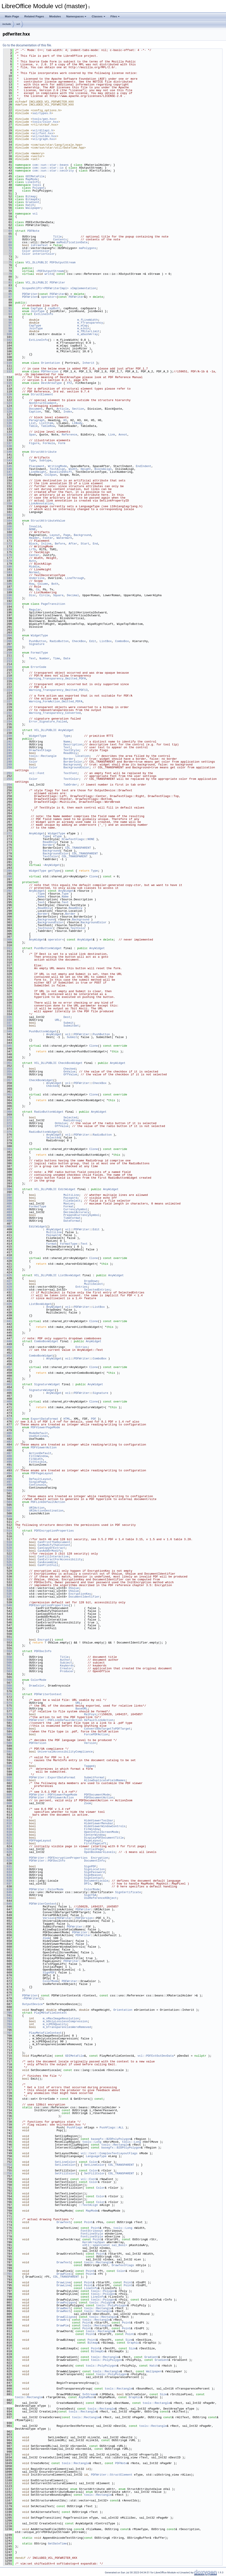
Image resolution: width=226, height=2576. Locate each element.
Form (61, 443)
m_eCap (82, 326)
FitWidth (36, 1459)
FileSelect (72, 1201)
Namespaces (76, 16)
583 (7, 1729)
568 (7, 1686)
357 (7, 1080)
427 (7, 1281)
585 (7, 1734)
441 (7, 1321)
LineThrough (74, 578)
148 (7, 475)
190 (7, 595)
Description (72, 744)
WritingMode (57, 466)
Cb (38, 590)
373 (7, 1126)
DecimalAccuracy (76, 1212)
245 (7, 753)
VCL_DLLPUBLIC (37, 262)
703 (7, 2021)
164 (7, 521)
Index (67, 412)
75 (7, 262)
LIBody (77, 423)
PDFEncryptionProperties (54, 1531)
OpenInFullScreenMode (101, 1832)
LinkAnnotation (41, 503)
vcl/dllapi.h (42, 130)
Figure (34, 443)
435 (7, 1304)
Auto (32, 561)
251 (7, 773)
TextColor (71, 779)
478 (7, 1427)
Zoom (87, 1803)
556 (7, 1651)
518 (7, 1542)
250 (7, 767)
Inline (46, 544)
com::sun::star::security (53, 171)
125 (7, 409)
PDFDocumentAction (98, 1798)
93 (7, 314)
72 (7, 254)
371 (7, 1120)
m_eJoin (83, 328)
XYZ (69, 383)
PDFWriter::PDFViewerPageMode (53, 1795)
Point (88, 2222)
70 (7, 248)
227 (7, 701)
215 (7, 667)
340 (7, 1031)
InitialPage (93, 1849)
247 (7, 759)
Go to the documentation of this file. (27, 45)
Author (65, 1660)
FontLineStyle (92, 2234)
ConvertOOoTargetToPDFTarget (107, 1729)
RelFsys (90, 1714)
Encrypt (44, 1640)
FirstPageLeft (95, 1843)
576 (7, 1709)
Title (57, 237)
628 (7, 1858)
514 (7, 1531)
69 (7, 245)
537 (7, 1597)
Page (66, 535)
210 (7, 653)
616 (7, 1823)
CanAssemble (47, 1562)
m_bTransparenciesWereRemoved (67, 2027)
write (49, 274)
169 (7, 535)
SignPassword (94, 1872)
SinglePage (37, 1482)
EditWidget (66, 1189)
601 (7, 1780)
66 (7, 237)
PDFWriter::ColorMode (46, 1889)
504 (7, 1502)
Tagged (89, 1766)
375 (7, 1132)
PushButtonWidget (48, 948)
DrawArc (62, 2320)
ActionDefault (40, 1453)
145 (7, 466)
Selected (70, 1117)
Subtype (45, 460)
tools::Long (91, 2142)
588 (7, 1743)
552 (7, 1640)
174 (7, 549)
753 (7, 2165)
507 (7, 1511)
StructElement (42, 394)
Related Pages (34, 16)
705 (7, 2027)
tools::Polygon (103, 2291)
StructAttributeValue (48, 521)
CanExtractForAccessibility (60, 1559)
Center (34, 555)
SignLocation (94, 1869)
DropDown (91, 1281)
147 (7, 472)
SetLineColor (65, 2162)
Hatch (30, 205)
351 (7, 1063)
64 (7, 231)
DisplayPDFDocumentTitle (104, 1838)
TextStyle (71, 750)
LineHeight (37, 472)
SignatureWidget (47, 1384)
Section (78, 409)
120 (7, 394)
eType (57, 836)
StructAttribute (43, 452)
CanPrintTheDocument (54, 1542)
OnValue (69, 1072)
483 (7, 1442)
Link (111, 435)
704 (7, 2024)
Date (66, 658)
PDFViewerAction (43, 1447)
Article (62, 409)
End (95, 544)
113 (7, 371)
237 (7, 730)
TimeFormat (72, 1218)
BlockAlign (103, 469)
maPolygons (87, 248)
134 (7, 435)
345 (7, 1046)
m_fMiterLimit (88, 331)
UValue (74, 1591)
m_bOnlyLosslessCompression (65, 2021)
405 (7, 1218)
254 (7, 785)
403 (7, 1212)
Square (58, 595)
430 (7, 1290)
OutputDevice (32, 2004)
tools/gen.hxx (43, 119)
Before (60, 544)
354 (7, 1072)
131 (7, 426)
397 (7, 1195)
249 (7, 765)
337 (7, 1023)
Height (86, 469)
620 (7, 1835)
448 (7, 1341)
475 (7, 1419)
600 (7, 1777)
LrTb (32, 549)
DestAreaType (51, 383)
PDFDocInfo (42, 1651)
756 (7, 2173)
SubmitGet (71, 1026)
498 (7, 1485)
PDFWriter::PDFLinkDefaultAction (55, 1720)
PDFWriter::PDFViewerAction (51, 1798)
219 (7, 678)
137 (7, 443)
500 (7, 1490)
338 (7, 1026)
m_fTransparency (90, 323)
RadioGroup (72, 1120)
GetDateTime (57, 2544)
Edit (92, 641)
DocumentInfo (94, 1861)
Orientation (50, 363)
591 (7, 1752)
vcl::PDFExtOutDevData (155, 2056)
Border (68, 759)
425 (7, 1275)
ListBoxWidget (69, 1275)
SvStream (89, 2394)
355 (7, 1074)
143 (7, 460)
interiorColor (43, 254)
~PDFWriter (30, 1998)
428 (7, 1284)
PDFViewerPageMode (45, 1427)
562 (7, 1668)
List (32, 423)
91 (7, 308)
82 (7, 283)
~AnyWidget (51, 865)
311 (7, 948)
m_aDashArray (87, 334)
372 (7, 1123)
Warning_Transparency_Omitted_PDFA (57, 678)
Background (82, 535)
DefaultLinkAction (98, 1720)
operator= (48, 297)
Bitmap (31, 196)
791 (7, 2274)
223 (7, 690)
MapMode (32, 179)
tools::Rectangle (42, 756)
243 (7, 747)
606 (7, 1795)
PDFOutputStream (62, 262)
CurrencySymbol (75, 1209)
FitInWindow (38, 1456)
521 (7, 1551)
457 (7, 1367)
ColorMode (38, 1680)
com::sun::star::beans (50, 165)
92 (7, 311)
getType (54, 871)
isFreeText (39, 245)
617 (7, 1826)
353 (7, 1069)
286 (7, 876)
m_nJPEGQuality (55, 2024)
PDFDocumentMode (97, 1795)
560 (7, 1663)
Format (68, 1206)
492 (7, 1468)
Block (33, 544)
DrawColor (36, 1686)
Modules (55, 16)
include (6, 24)
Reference (69, 435)
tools (36, 185)
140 (7, 452)
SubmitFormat (94, 1777)
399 (7, 1201)
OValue (74, 1588)
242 (7, 744)
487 (7, 1453)
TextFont (70, 773)
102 (7, 340)
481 (7, 1436)
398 (7, 1198)
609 (7, 1803)
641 (7, 1895)
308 (7, 940)
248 (7, 762)
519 (7, 1545)
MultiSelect (93, 1284)
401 (7, 1206)
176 (7, 555)
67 (7, 239)
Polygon (38, 188)
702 (7, 2018)
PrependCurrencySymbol (81, 1215)
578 (7, 1714)
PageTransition (53, 604)
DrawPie (62, 2325)
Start (85, 544)
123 (7, 403)
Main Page (12, 16)
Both (54, 584)
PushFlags (74, 2127)
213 (7, 661)
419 (7, 1258)
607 (7, 1798)
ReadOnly (70, 753)
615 (7, 1820)
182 (7, 572)
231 (7, 713)
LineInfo (32, 182)
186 (7, 584)
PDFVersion (49, 371)
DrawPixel (64, 2274)
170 (7, 538)
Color (26, 251)
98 (7, 328)
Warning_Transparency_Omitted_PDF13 (58, 690)
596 (7, 1766)
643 (7, 1898)
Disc (32, 595)
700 (7, 2013)
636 (7, 1881)
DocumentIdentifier (84, 1597)
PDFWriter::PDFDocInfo (47, 1861)
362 (7, 1095)
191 (7, 598)
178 (7, 561)
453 (7, 1356)
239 (7, 736)
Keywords (67, 1666)
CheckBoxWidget (70, 1063)
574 (7, 1703)
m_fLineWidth (87, 320)
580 (7, 1720)
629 (7, 1861)
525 (7, 1562)
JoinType (37, 311)
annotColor (41, 251)
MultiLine (71, 1195)
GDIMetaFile (35, 176)
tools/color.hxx (45, 122)
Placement (36, 466)
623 (7, 1843)
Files (115, 16)
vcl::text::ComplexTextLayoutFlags (109, 2153)
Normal (34, 572)
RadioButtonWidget (49, 1112)
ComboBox (122, 641)
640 (7, 1892)
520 (7, 1548)
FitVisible (37, 1462)
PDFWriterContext (48, 1694)
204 (7, 635)
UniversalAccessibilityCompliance (65, 1752)
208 (7, 647)
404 (7, 1215)
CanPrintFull (48, 1565)
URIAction (36, 1508)
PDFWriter (57, 283)
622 (7, 1841)
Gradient (32, 202)
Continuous (37, 1485)
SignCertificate (128, 1892)
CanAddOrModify (50, 1551)
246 (7, 756)
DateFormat (72, 1221)
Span (32, 435)
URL (57, 1020)
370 (7, 1117)
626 (7, 1852)
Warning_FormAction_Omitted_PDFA (55, 701)
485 (7, 1447)
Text (32, 658)
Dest (66, 1017)
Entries (81, 1287)
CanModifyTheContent (54, 1545)
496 (7, 1479)
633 (7, 1872)
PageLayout (92, 1841)
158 (7, 503)
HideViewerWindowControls (104, 1826)
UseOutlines (38, 1436)
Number (44, 658)
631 (7, 1866)
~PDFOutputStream (50, 271)
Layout (55, 535)
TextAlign (57, 469)
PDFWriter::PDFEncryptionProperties (58, 1858)
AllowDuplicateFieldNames (104, 1780)
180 (7, 567)
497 (7, 1482)
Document (36, 409)
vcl (18, 24)
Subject (66, 1663)
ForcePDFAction (96, 1734)
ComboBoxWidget (46, 1341)
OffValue (70, 1074)
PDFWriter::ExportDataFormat (52, 1777)
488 (7, 1456)
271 (7, 833)
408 (7, 1227)
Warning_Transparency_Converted (55, 713)
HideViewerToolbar (98, 1820)
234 (7, 722)
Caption (35, 412)
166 (7, 526)
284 (7, 871)
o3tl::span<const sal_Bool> (104, 2245)
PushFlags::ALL (112, 2127)
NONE (32, 529)
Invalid (35, 526)
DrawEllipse (65, 2317)
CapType (37, 308)
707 (7, 2033)
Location (82, 756)
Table (33, 426)
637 (7, 1884)
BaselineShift (61, 472)
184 (7, 578)
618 (7, 1829)
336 (7, 1020)
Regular (35, 610)
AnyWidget (66, 730)
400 (7, 1204)
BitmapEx (32, 199)
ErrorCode (38, 667)
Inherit (88, 363)
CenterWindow (94, 1835)
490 (7, 1462)
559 (7, 1660)
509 (7, 1516)
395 (7, 1189)
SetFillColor (65, 2173)
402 (7, 1209)
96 (7, 323)
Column (43, 584)
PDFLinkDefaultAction (48, 1502)
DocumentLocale (96, 1881)
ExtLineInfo (43, 314)
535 (7, 1591)
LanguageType (96, 2156)
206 (7, 641)
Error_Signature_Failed (48, 722)
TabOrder (70, 785)
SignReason (92, 1875)
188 (7, 590)
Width (73, 469)
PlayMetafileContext (50, 2013)
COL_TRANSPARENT (78, 848)
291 (7, 891)
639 (7, 1889)
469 (7, 1402)
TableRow (48, 426)
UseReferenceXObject (100, 1898)
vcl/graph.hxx (43, 139)
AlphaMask (86, 2397)
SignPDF (90, 1866)
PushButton (37, 641)
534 (7, 1588)
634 (7, 1875)
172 (7, 544)
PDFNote (33, 231)
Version (90, 1743)
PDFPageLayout (42, 1473)
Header (34, 538)
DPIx (87, 1884)
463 (7, 1384)
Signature (36, 644)
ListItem (46, 423)
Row (31, 584)
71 (7, 251)
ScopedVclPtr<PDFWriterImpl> (45, 288)
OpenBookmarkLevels (99, 1852)
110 (7, 363)
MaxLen (68, 1204)
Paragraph (36, 420)
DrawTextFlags (40, 750)
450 (7, 1347)
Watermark (64, 538)
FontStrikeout (92, 2231)
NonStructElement (42, 403)
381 (7, 1149)
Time (56, 658)
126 (7, 412)
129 (7, 420)
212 (7, 658)
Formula (49, 443)
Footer (48, 538)
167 (7, 529)
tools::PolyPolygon (111, 2305)
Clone (93, 876)
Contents (60, 239)
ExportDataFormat (44, 1419)
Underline (36, 578)
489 (7, 1459)
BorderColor (72, 762)
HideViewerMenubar (98, 1823)
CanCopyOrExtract (51, 1548)
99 (7, 331)
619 (7, 1832)
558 (7, 1657)
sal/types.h (41, 113)
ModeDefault (38, 1433)
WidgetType (39, 635)
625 (7, 1849)
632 (7, 1869)
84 (7, 288)
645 (7, 1904)
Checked (69, 1069)
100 (7, 334)
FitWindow (92, 1829)
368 (7, 1112)
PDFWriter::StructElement (111, 2475)
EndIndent (143, 466)
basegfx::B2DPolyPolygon (110, 2139)
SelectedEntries (97, 1290)
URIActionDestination (46, 1511)
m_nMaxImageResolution (61, 2018)
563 (7, 1671)
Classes (98, 16)
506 (7, 1508)
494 (7, 1473)
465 (7, 1390)
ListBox (106, 641)
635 (7, 1878)
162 (7, 515)
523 (7, 1556)
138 (7, 446)
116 (7, 383)
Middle (34, 567)
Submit (68, 1023)
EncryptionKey (80, 1594)
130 (7, 423)
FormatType (39, 653)
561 (7, 1666)
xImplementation (83, 288)
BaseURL (81, 1709)
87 (7, 297)
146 (7, 469)
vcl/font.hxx (42, 133)
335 (7, 1017)
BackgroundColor (76, 767)
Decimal (73, 595)
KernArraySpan (93, 2242)
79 (7, 274)
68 (7, 242)
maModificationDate (71, 242)
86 (7, 294)
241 (7, 742)
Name (66, 742)
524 (7, 1559)
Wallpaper (33, 208)
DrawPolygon (65, 2303)
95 (7, 320)
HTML (66, 1419)
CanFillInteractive (53, 1556)
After (73, 544)
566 (7, 1680)
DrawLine (63, 2282)
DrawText (63, 2222)
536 (7, 1594)
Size (128, 2340)
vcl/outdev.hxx (44, 136)
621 (7, 1838)
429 (7, 1287)
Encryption (99, 1858)
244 (7, 750)
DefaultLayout (40, 1479)
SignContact (93, 1878)
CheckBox (79, 641)
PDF (93, 1419)
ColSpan (51, 475)
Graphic (133, 2343)
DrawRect (63, 2308)
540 (7, 1605)
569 (7, 1688)
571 (7, 1694)
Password (70, 1198)
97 (7, 326)
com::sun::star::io (47, 168)
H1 (65, 420)
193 (7, 604)
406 (7, 1221)
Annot (123, 435)
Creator (66, 1668)
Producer (67, 1671)
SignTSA (90, 1895)
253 (7, 779)
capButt (54, 308)
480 (7, 1433)
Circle (44, 595)
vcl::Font (36, 773)
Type (32, 460)
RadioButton (59, 641)
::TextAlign (88, 2205)
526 (7, 1565)
